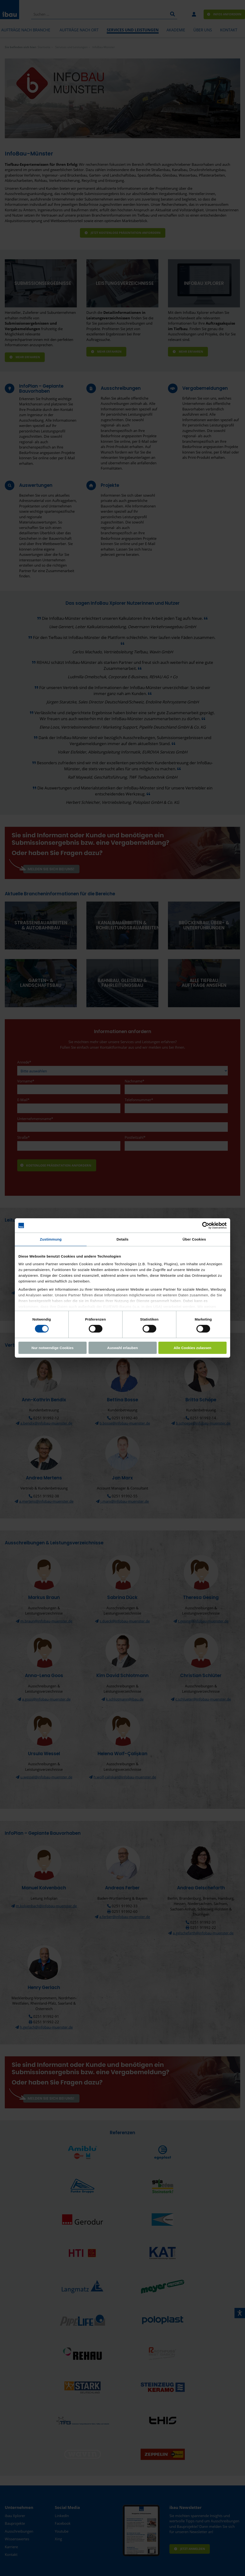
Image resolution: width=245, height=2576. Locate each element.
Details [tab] (122, 1239)
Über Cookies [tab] (194, 1239)
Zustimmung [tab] (51, 1239)
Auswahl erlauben (122, 1348)
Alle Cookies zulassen (193, 1348)
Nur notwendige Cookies (53, 1348)
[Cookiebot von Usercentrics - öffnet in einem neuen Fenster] (206, 1225)
